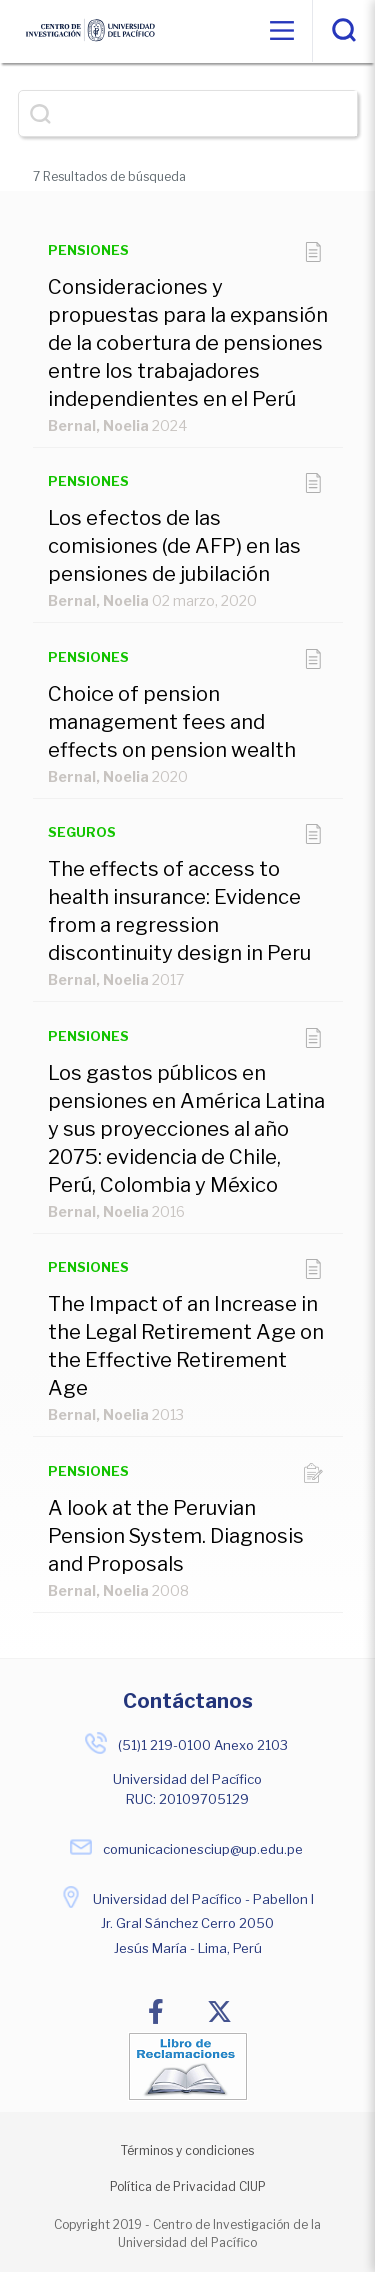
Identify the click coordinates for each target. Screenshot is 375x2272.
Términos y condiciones (187, 2150)
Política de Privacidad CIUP (188, 2186)
